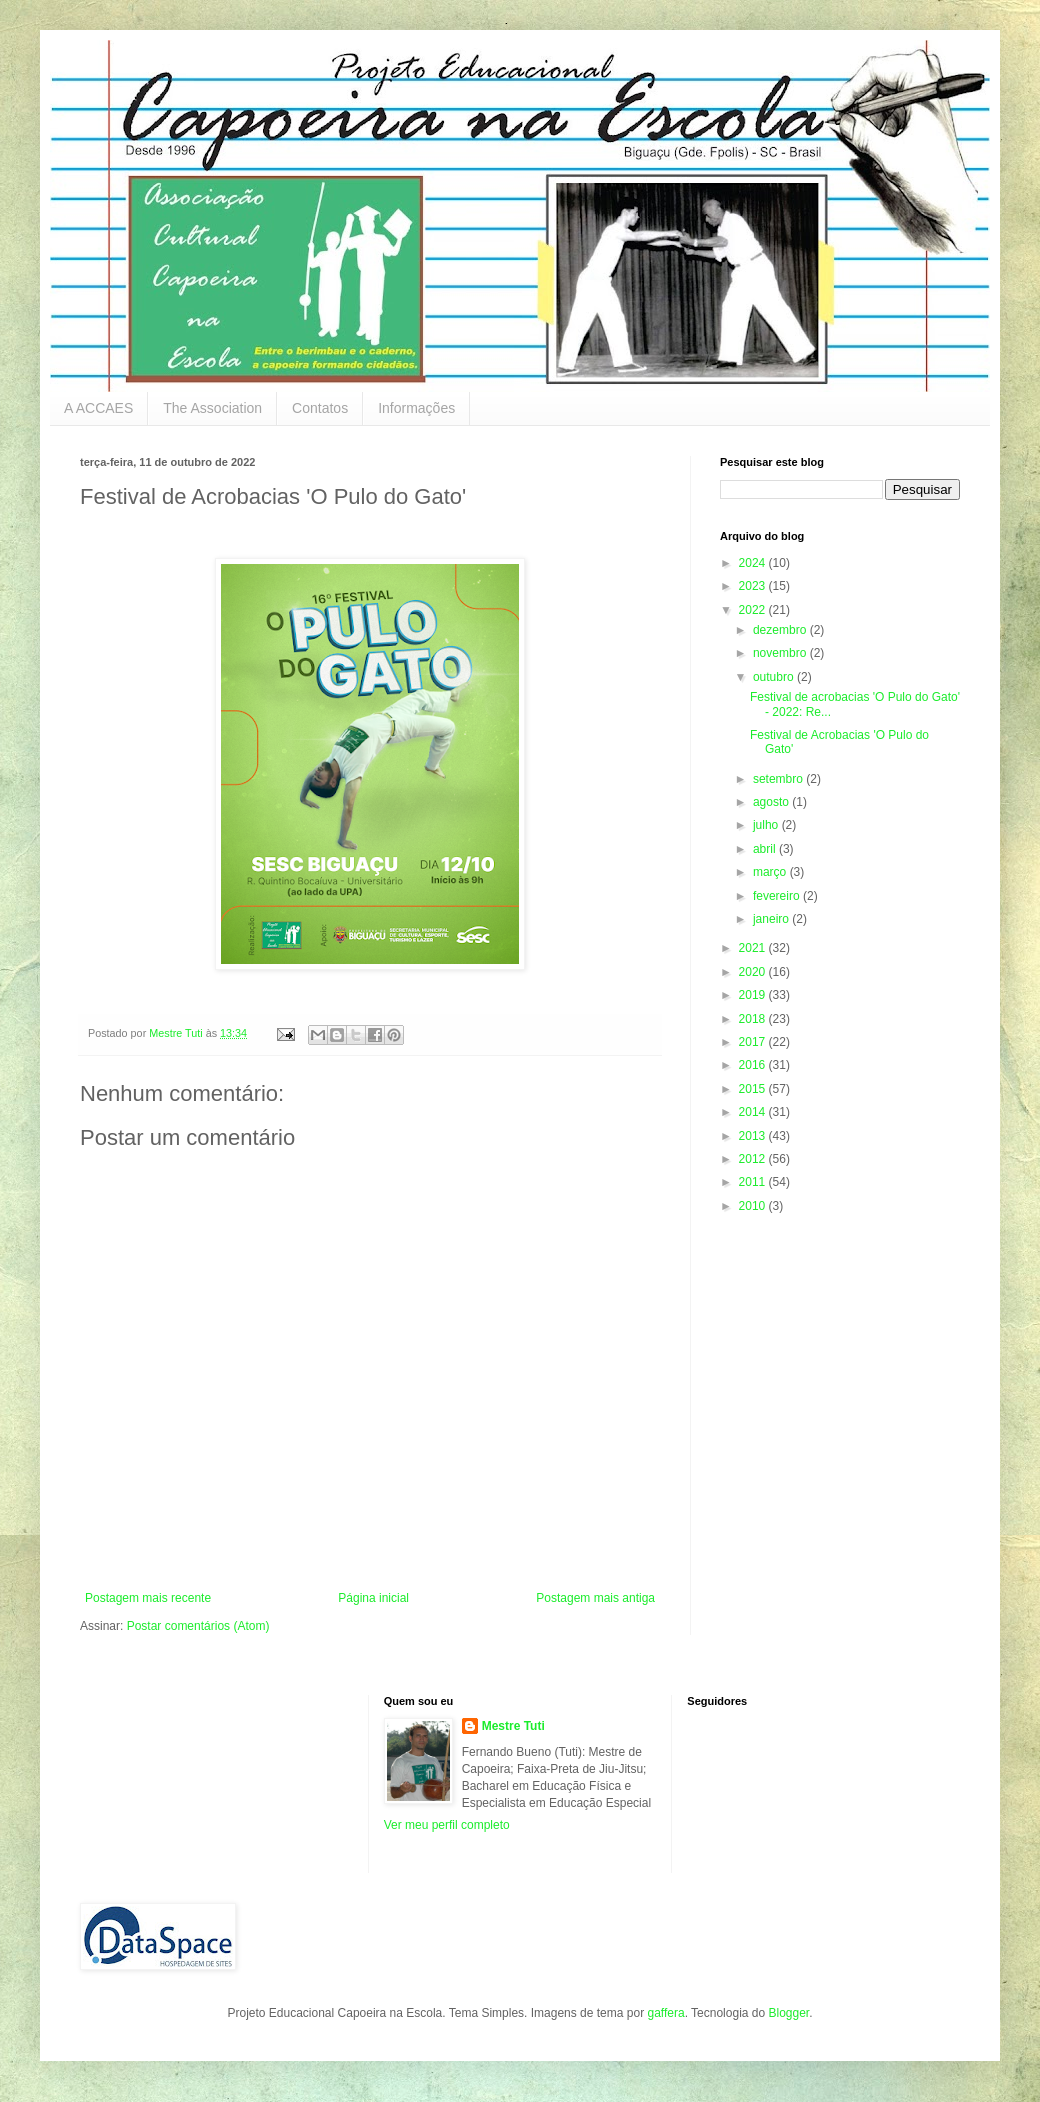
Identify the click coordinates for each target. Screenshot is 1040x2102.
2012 (754, 1159)
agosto (772, 802)
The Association (212, 408)
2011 (754, 1182)
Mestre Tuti (513, 1726)
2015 (754, 1089)
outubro (775, 677)
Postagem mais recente (148, 1598)
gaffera (665, 2013)
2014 (754, 1112)
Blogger (788, 2013)
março (771, 872)
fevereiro (778, 896)
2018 (754, 1019)
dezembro (781, 630)
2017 (754, 1042)
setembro (779, 779)
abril (766, 849)
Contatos (320, 408)
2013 (754, 1136)
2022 (754, 610)
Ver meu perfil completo (447, 1825)
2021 (754, 948)
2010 (754, 1206)
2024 (754, 563)
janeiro (772, 919)
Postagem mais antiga (595, 1598)
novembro (781, 653)
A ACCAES (98, 408)
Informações (416, 408)
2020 (754, 972)
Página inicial (373, 1598)
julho (767, 825)
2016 (754, 1065)
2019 (754, 995)
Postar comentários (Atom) (198, 1626)
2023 (754, 586)
